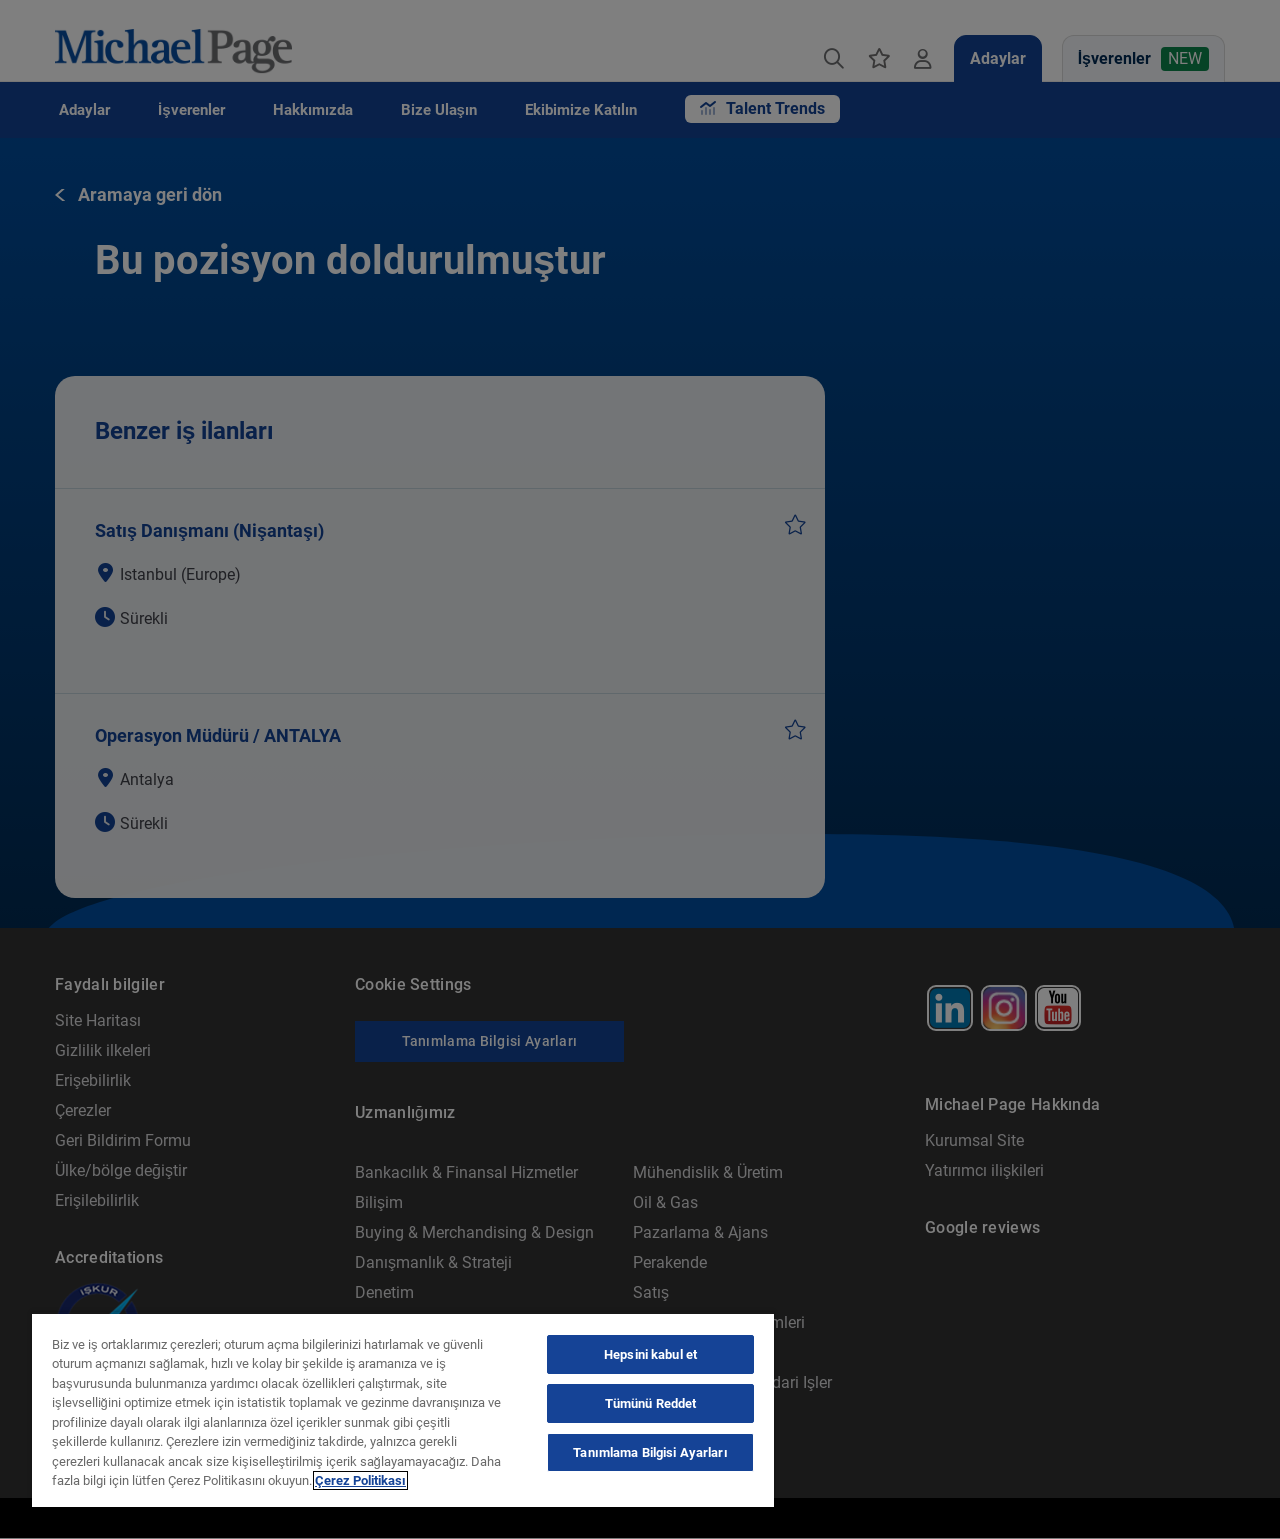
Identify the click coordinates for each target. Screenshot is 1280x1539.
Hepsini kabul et (650, 1354)
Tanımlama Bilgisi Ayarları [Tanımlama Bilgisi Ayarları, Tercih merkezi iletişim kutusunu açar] (650, 1452)
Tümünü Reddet (651, 1403)
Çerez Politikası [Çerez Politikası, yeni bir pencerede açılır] (360, 1480)
